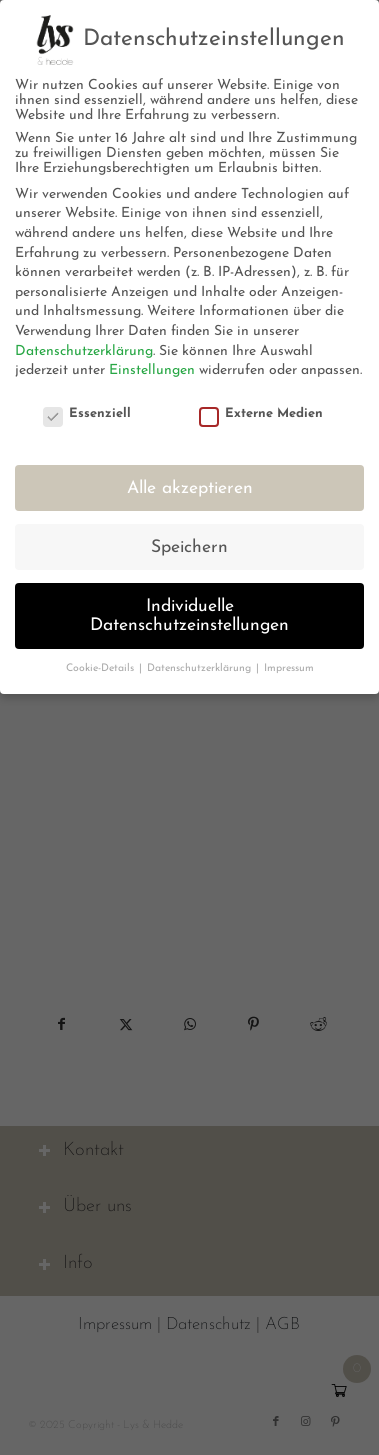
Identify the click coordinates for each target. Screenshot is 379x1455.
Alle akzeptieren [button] (190, 488)
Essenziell (87, 413)
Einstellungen (152, 370)
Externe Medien (261, 413)
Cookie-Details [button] (101, 668)
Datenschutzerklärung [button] (200, 668)
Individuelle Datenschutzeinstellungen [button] (189, 616)
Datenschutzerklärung (84, 351)
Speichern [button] (189, 547)
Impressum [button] (289, 668)
